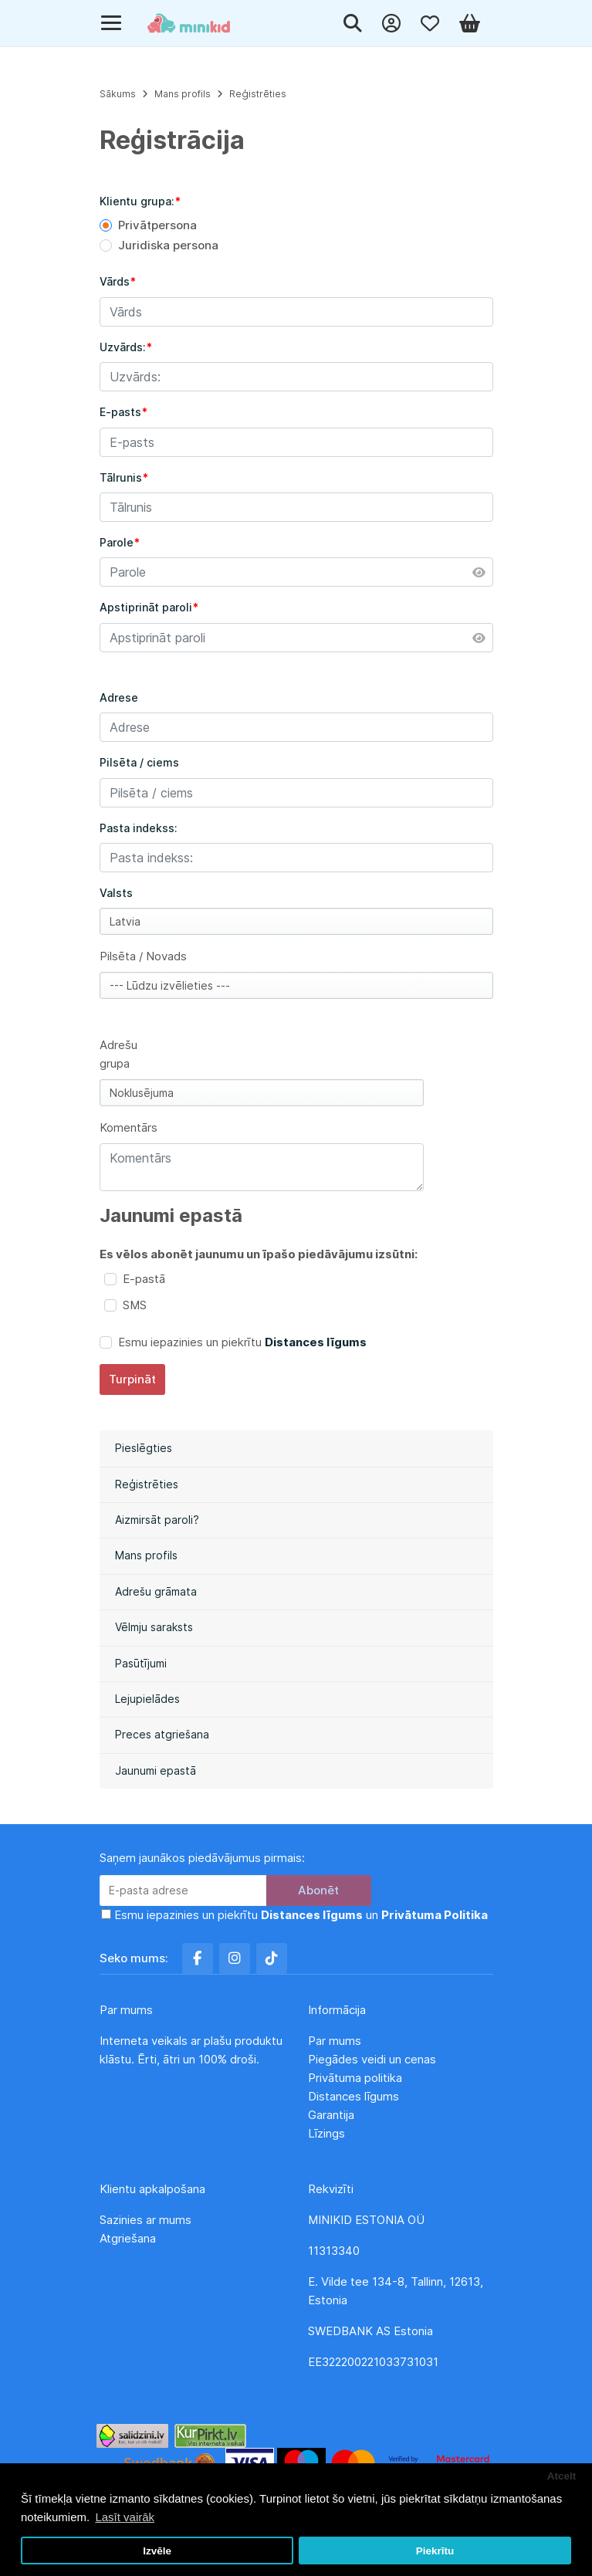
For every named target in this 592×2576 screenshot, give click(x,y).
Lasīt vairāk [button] (124, 2517)
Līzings (326, 2133)
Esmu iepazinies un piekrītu (242, 1342)
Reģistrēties (146, 1484)
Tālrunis (121, 477)
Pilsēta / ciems (139, 762)
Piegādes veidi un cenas (372, 2059)
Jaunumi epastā (155, 1770)
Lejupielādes (147, 1698)
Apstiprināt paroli (146, 607)
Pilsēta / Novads (143, 956)
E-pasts (120, 411)
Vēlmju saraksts (154, 1626)
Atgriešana (128, 2238)
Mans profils (146, 1555)
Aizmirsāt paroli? (157, 1519)
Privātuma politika (356, 2077)
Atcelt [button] (562, 2476)
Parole (117, 542)
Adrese (119, 697)
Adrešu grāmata (156, 1591)
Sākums (118, 94)
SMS (135, 1305)
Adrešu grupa (118, 1054)
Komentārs (128, 1127)
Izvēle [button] (157, 2551)
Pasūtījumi (141, 1663)
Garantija (331, 2114)
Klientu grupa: (137, 201)
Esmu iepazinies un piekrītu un (301, 1914)
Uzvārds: (123, 347)
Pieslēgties (143, 1447)
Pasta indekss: (139, 827)
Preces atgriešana (162, 1734)
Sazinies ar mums (145, 2219)
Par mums (334, 2040)
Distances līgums (355, 2096)
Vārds (115, 281)
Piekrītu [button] (435, 2551)
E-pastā (144, 1278)
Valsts (116, 892)
